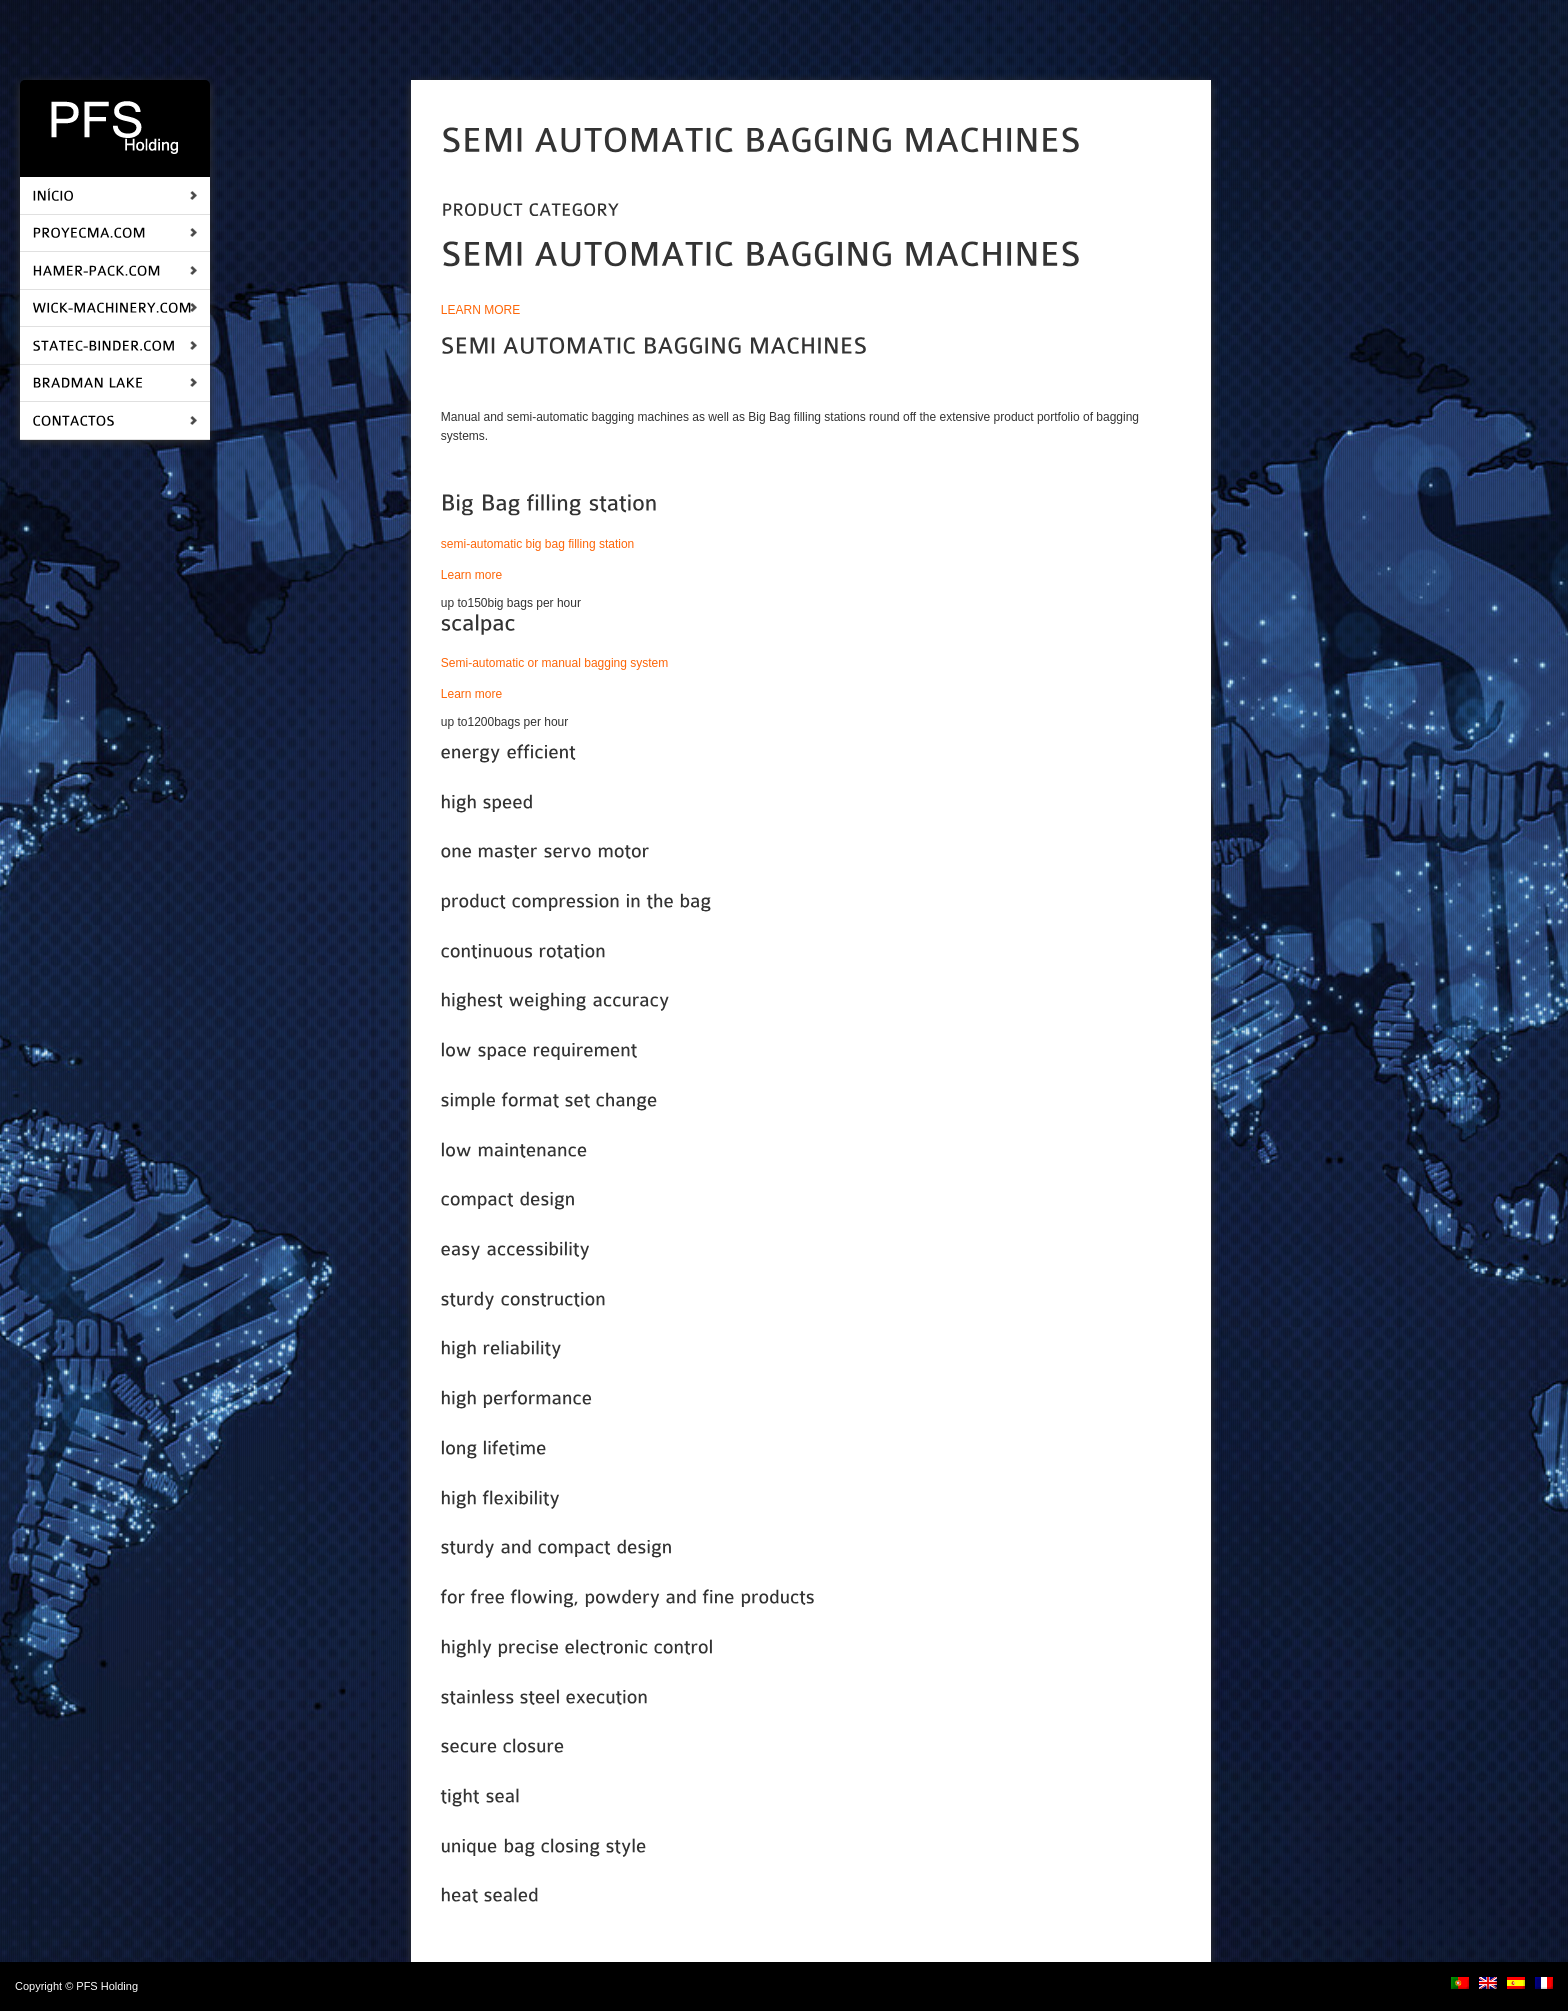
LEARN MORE (480, 310)
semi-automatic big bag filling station (537, 544)
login (152, 1986)
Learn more (473, 575)
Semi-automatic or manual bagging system (554, 663)
